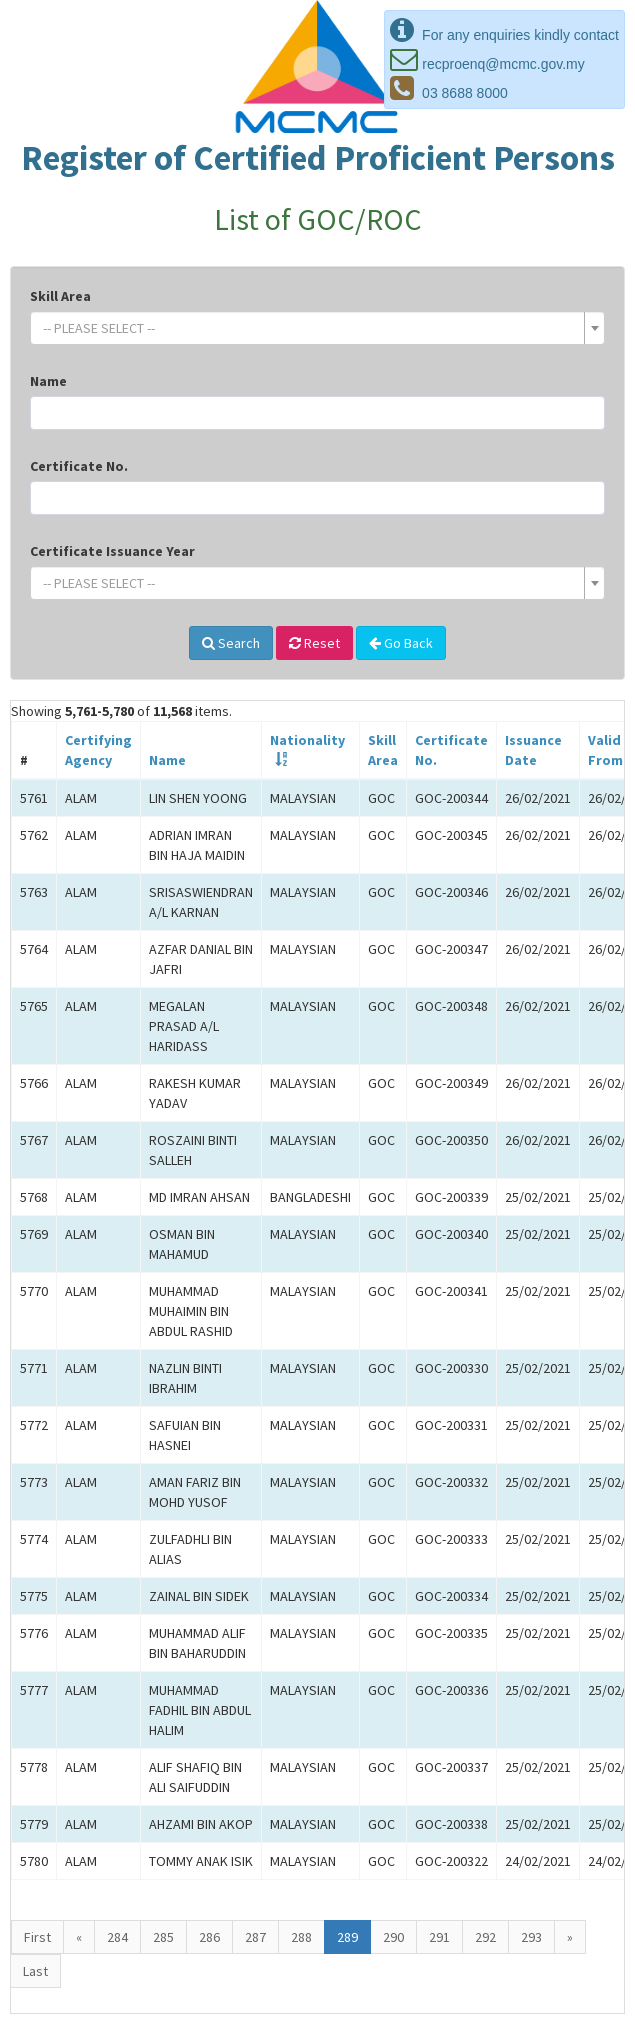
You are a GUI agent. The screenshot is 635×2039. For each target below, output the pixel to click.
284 (117, 1937)
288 (301, 1937)
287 (255, 1937)
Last (35, 1971)
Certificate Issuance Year (112, 551)
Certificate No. (79, 466)
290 (393, 1937)
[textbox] (311, 328)
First (37, 1937)
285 (163, 1937)
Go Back (401, 643)
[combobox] (317, 328)
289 (347, 1937)
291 (439, 1937)
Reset (314, 643)
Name (48, 381)
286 (209, 1937)
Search (231, 643)
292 (485, 1937)
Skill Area (60, 296)
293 (531, 1937)
